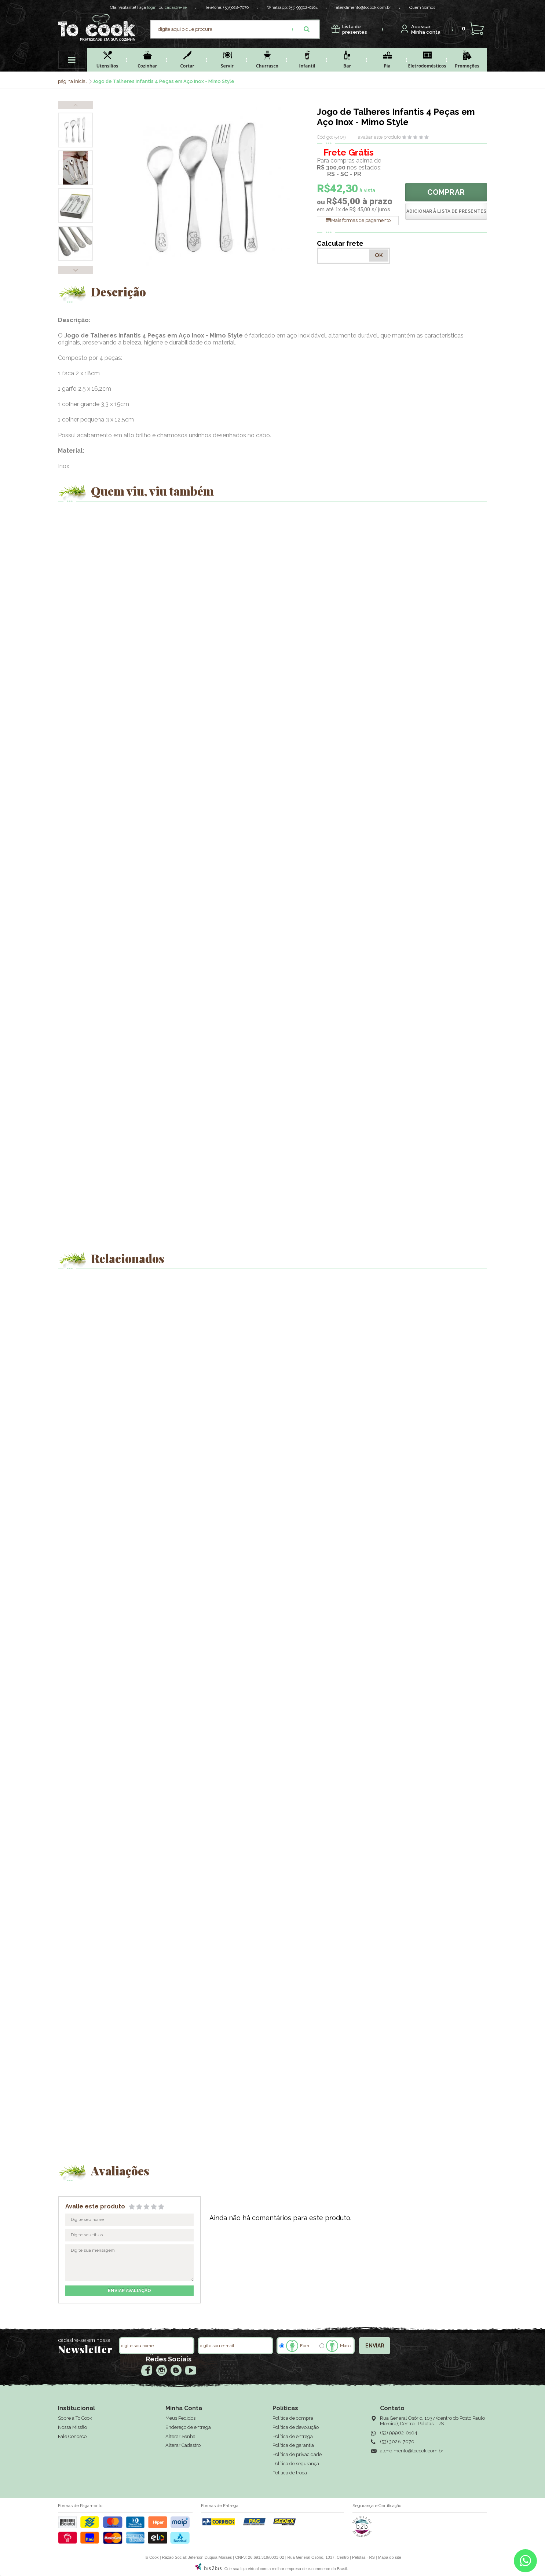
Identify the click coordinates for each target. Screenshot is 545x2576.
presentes (354, 29)
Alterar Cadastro (183, 2445)
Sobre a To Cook (75, 2418)
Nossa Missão (72, 2427)
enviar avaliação (129, 2290)
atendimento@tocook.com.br (363, 7)
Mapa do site (389, 2557)
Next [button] (75, 270)
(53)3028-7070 (236, 7)
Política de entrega (292, 2436)
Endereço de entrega (188, 2427)
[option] (75, 130)
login (152, 7)
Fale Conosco (72, 2436)
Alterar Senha (180, 2436)
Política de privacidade (297, 2454)
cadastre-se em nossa (84, 2340)
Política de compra (292, 2418)
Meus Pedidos (180, 2418)
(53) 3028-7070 (397, 2441)
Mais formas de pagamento (361, 220)
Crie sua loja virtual (241, 2568)
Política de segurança (295, 2463)
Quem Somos (422, 7)
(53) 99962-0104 (303, 7)
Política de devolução (295, 2427)
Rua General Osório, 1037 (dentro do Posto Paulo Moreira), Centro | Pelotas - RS (432, 2420)
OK (379, 255)
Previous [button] (75, 105)
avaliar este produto (379, 137)
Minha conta (425, 29)
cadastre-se (176, 7)
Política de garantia (293, 2445)
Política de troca (289, 2472)
